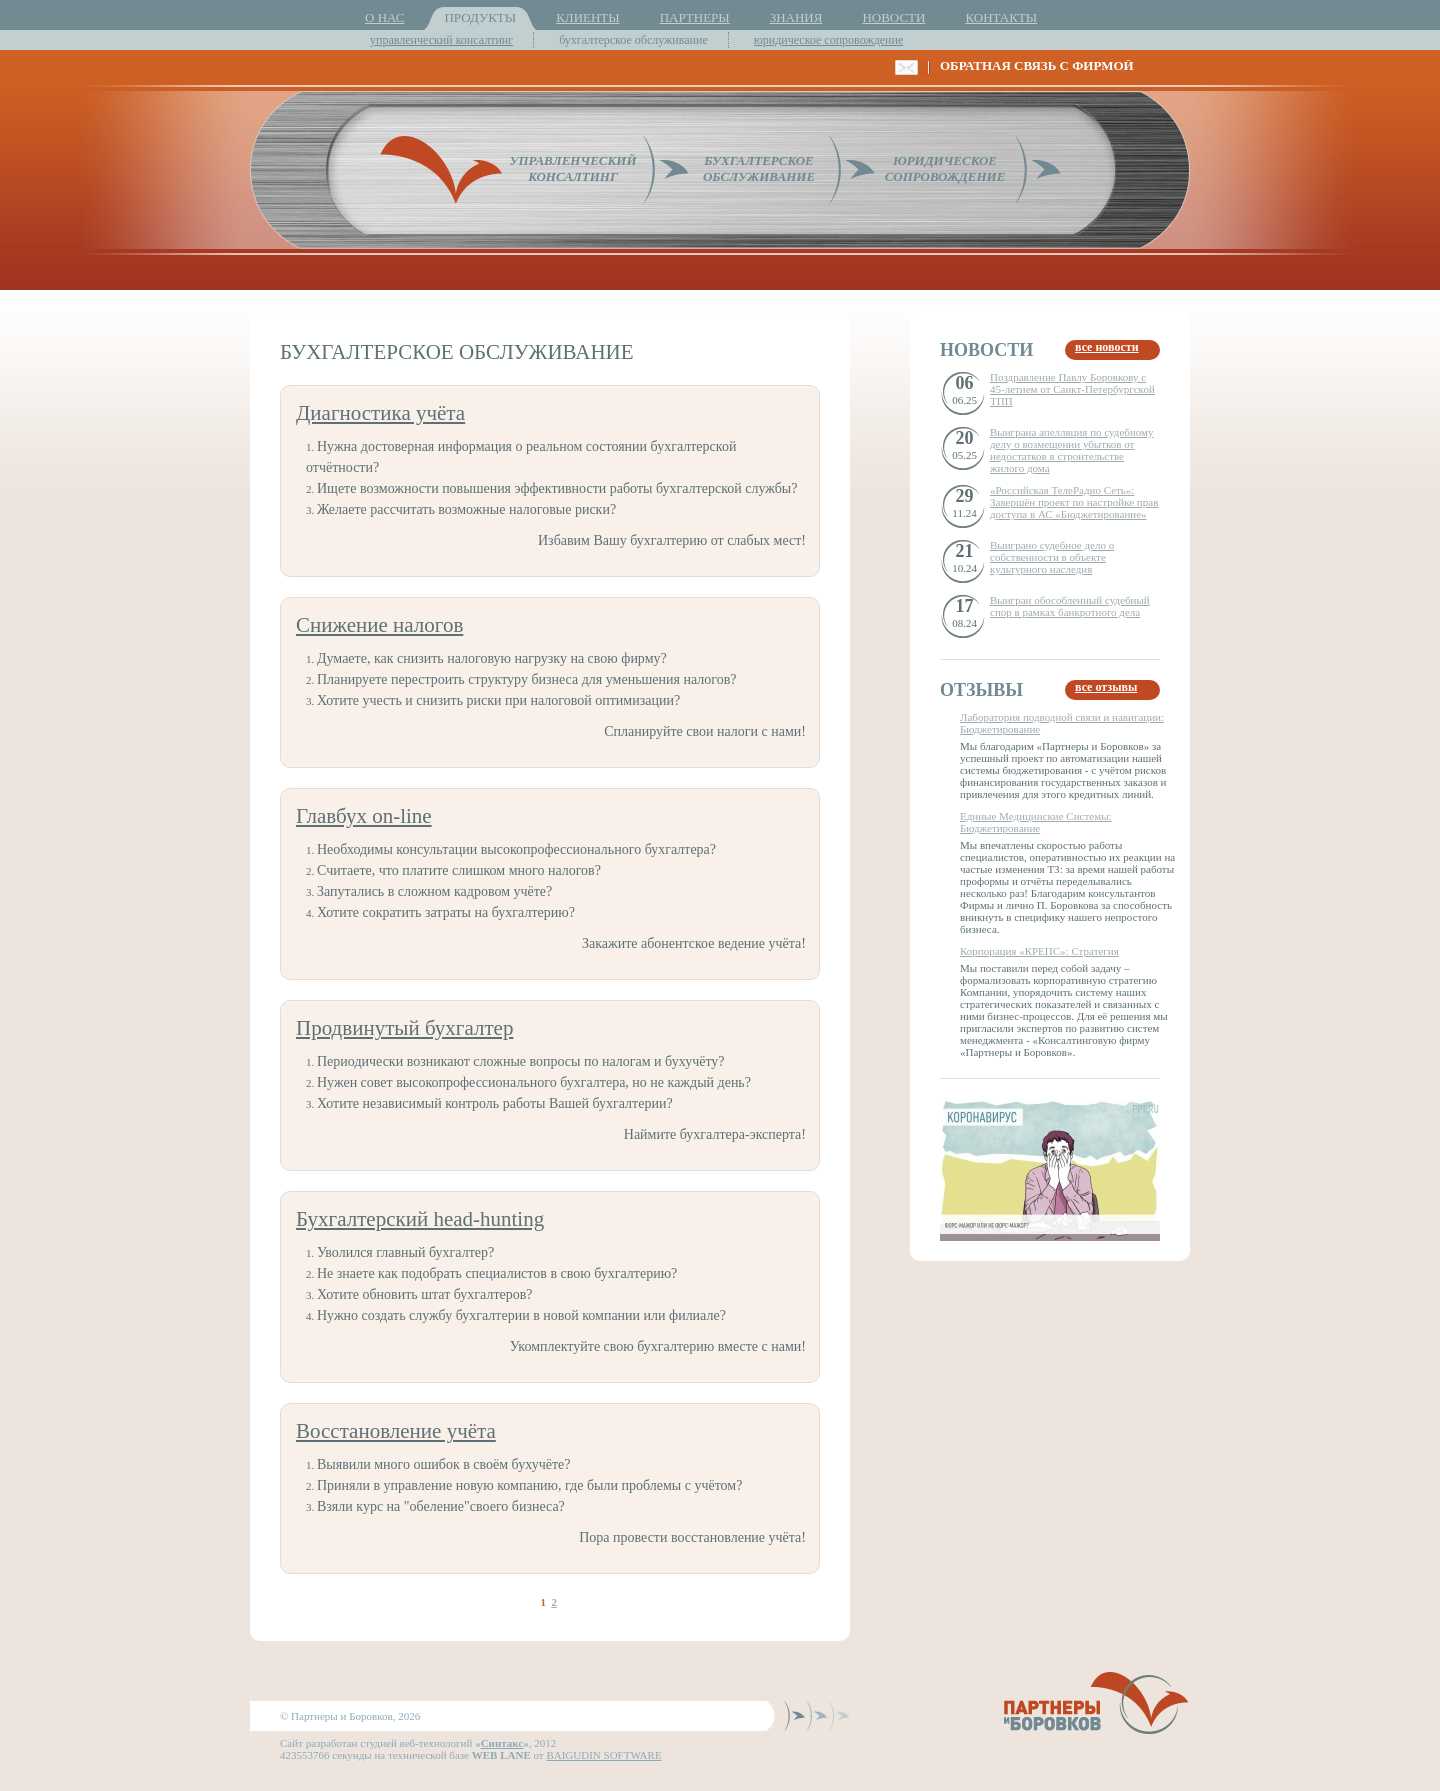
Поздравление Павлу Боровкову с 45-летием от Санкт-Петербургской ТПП (1072, 389)
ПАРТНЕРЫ (695, 17)
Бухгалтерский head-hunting (420, 1219)
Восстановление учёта (396, 1431)
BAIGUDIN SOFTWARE (603, 1755)
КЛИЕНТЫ (587, 17)
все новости (1107, 347)
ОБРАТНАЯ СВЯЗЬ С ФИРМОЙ (1037, 65)
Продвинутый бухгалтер (404, 1028)
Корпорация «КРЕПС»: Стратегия (1039, 951)
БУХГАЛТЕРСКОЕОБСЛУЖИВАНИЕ (759, 168)
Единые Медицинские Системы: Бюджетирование (1036, 822)
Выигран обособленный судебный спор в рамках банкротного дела (1070, 606)
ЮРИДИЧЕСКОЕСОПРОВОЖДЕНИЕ (945, 168)
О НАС (384, 17)
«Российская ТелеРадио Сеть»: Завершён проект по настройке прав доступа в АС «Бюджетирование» (1074, 502)
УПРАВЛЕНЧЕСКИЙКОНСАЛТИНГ (572, 168)
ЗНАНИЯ (796, 17)
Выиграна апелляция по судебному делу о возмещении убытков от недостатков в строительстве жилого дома (1072, 450)
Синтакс (502, 1743)
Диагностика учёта (380, 413)
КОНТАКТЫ (1001, 17)
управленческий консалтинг (441, 40)
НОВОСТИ (893, 17)
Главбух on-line (364, 816)
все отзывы (1106, 687)
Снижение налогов (379, 625)
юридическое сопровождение (829, 40)
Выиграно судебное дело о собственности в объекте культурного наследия (1052, 557)
